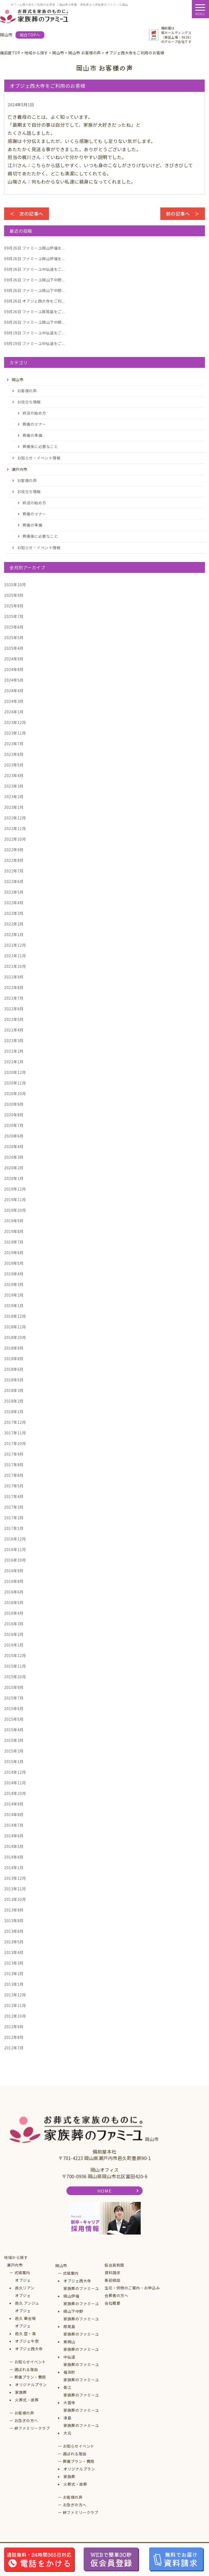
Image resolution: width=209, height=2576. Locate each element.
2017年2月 (14, 1517)
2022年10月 (15, 839)
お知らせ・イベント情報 (39, 458)
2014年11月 (15, 1782)
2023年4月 (14, 775)
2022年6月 (14, 881)
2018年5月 (14, 1379)
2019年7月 (14, 1242)
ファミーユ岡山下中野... (34, 279)
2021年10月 (15, 966)
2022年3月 (14, 913)
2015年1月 (14, 1761)
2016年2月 (14, 1634)
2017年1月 (14, 1528)
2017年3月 (14, 1507)
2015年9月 (14, 1687)
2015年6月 (14, 1708)
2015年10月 (15, 1676)
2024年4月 (14, 690)
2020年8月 (14, 1114)
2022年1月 (14, 934)
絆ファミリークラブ (32, 2428)
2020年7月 (14, 1125)
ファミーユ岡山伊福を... (34, 248)
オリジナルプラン (31, 2384)
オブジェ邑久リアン (25, 2284)
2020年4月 (14, 1146)
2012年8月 (14, 2037)
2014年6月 (14, 1835)
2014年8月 (14, 1814)
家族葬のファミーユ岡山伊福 (81, 2292)
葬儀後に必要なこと (40, 446)
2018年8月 (14, 1358)
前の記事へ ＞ (182, 213)
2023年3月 (14, 786)
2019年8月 (14, 1231)
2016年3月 (14, 1623)
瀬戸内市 (15, 2265)
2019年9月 (14, 1220)
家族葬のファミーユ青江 (81, 2383)
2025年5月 (14, 637)
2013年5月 (14, 1941)
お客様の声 (27, 390)
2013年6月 (14, 1931)
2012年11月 (15, 2005)
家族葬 (21, 2392)
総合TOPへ (30, 35)
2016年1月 (14, 1645)
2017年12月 (15, 1422)
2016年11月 (15, 1549)
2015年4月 (14, 1729)
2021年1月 (14, 1061)
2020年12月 (15, 1072)
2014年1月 (14, 1867)
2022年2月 (14, 924)
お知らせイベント (30, 2361)
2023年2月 (14, 796)
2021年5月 (14, 1019)
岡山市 (61, 2265)
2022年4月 (14, 902)
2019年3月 (14, 1284)
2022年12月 (15, 818)
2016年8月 (14, 1581)
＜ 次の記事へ (26, 213)
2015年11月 (15, 1666)
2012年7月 (14, 2047)
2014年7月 (14, 1825)
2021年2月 (14, 1051)
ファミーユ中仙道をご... (34, 269)
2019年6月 (14, 1252)
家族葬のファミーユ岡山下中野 (81, 2307)
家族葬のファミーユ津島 (81, 2413)
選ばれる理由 (26, 2369)
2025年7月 (14, 616)
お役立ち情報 (29, 402)
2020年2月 (14, 1167)
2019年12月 (15, 1189)
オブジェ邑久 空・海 (25, 2329)
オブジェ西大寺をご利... (34, 301)
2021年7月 (14, 998)
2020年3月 (14, 1157)
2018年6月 (14, 1369)
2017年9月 (14, 1454)
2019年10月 (15, 1210)
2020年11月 (15, 1083)
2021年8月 (14, 987)
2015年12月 (15, 1655)
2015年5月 (14, 1719)
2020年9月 (14, 1104)
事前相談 (112, 2280)
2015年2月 (14, 1751)
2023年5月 (14, 764)
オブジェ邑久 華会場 (25, 2314)
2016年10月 (15, 1560)
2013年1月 (14, 1984)
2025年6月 (14, 627)
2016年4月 (14, 1613)
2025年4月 (14, 648)
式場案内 (22, 2272)
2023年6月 (14, 754)
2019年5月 (14, 1263)
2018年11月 (15, 1326)
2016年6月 (14, 1592)
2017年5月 (14, 1486)
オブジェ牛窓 (27, 2341)
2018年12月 (15, 1316)
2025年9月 (14, 595)
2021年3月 (14, 1040)
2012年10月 (15, 2016)
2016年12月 (15, 1539)
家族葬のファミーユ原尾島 (81, 2322)
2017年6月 (14, 1475)
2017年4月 (14, 1496)
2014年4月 (14, 1857)
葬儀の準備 (32, 435)
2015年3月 (14, 1740)
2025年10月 (15, 584)
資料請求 (112, 2272)
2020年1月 (14, 1178)
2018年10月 (15, 1337)
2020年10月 (15, 1093)
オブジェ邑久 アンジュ (27, 2299)
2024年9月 (14, 658)
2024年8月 (14, 669)
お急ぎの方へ (26, 2420)
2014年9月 (14, 1804)
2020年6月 (14, 1136)
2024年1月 (14, 711)
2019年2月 (14, 1295)
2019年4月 (14, 1273)
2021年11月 (15, 955)
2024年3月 (14, 701)
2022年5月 (14, 892)
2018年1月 (14, 1411)
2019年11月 (15, 1199)
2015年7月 (14, 1698)
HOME (104, 2190)
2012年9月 (14, 2026)
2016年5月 (14, 1602)
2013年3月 (14, 1963)
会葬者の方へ (116, 2295)
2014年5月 (14, 1846)
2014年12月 (15, 1772)
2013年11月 (15, 1888)
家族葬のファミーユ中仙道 (81, 2353)
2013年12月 (15, 1878)
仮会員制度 (114, 2265)
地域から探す (16, 2257)
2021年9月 (14, 977)
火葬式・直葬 (27, 2400)
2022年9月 (14, 849)
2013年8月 (14, 1920)
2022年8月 (14, 860)
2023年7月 (14, 743)
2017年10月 (15, 1443)
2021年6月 (14, 1008)
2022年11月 (15, 828)
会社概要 (112, 2303)
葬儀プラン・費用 (30, 2377)
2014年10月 (15, 1793)
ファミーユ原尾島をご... (34, 311)
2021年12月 (15, 945)
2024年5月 (14, 680)
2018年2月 (14, 1401)
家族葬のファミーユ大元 (81, 2429)
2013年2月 (14, 1973)
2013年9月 (14, 1910)
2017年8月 (14, 1464)
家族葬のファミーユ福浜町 (81, 2368)
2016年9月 (14, 1570)
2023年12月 (15, 722)
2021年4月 (14, 1030)
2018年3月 (14, 1390)
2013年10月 (15, 1899)
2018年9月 (14, 1348)
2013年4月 (14, 1952)
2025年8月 (14, 605)
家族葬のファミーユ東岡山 (81, 2337)
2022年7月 (14, 871)
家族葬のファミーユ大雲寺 (81, 2398)
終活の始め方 (34, 413)
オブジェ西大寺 (29, 2348)
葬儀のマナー (34, 424)
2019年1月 (14, 1305)
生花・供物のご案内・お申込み (132, 2288)
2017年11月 (15, 1432)
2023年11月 (15, 733)
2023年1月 (14, 807)
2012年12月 (15, 1994)
